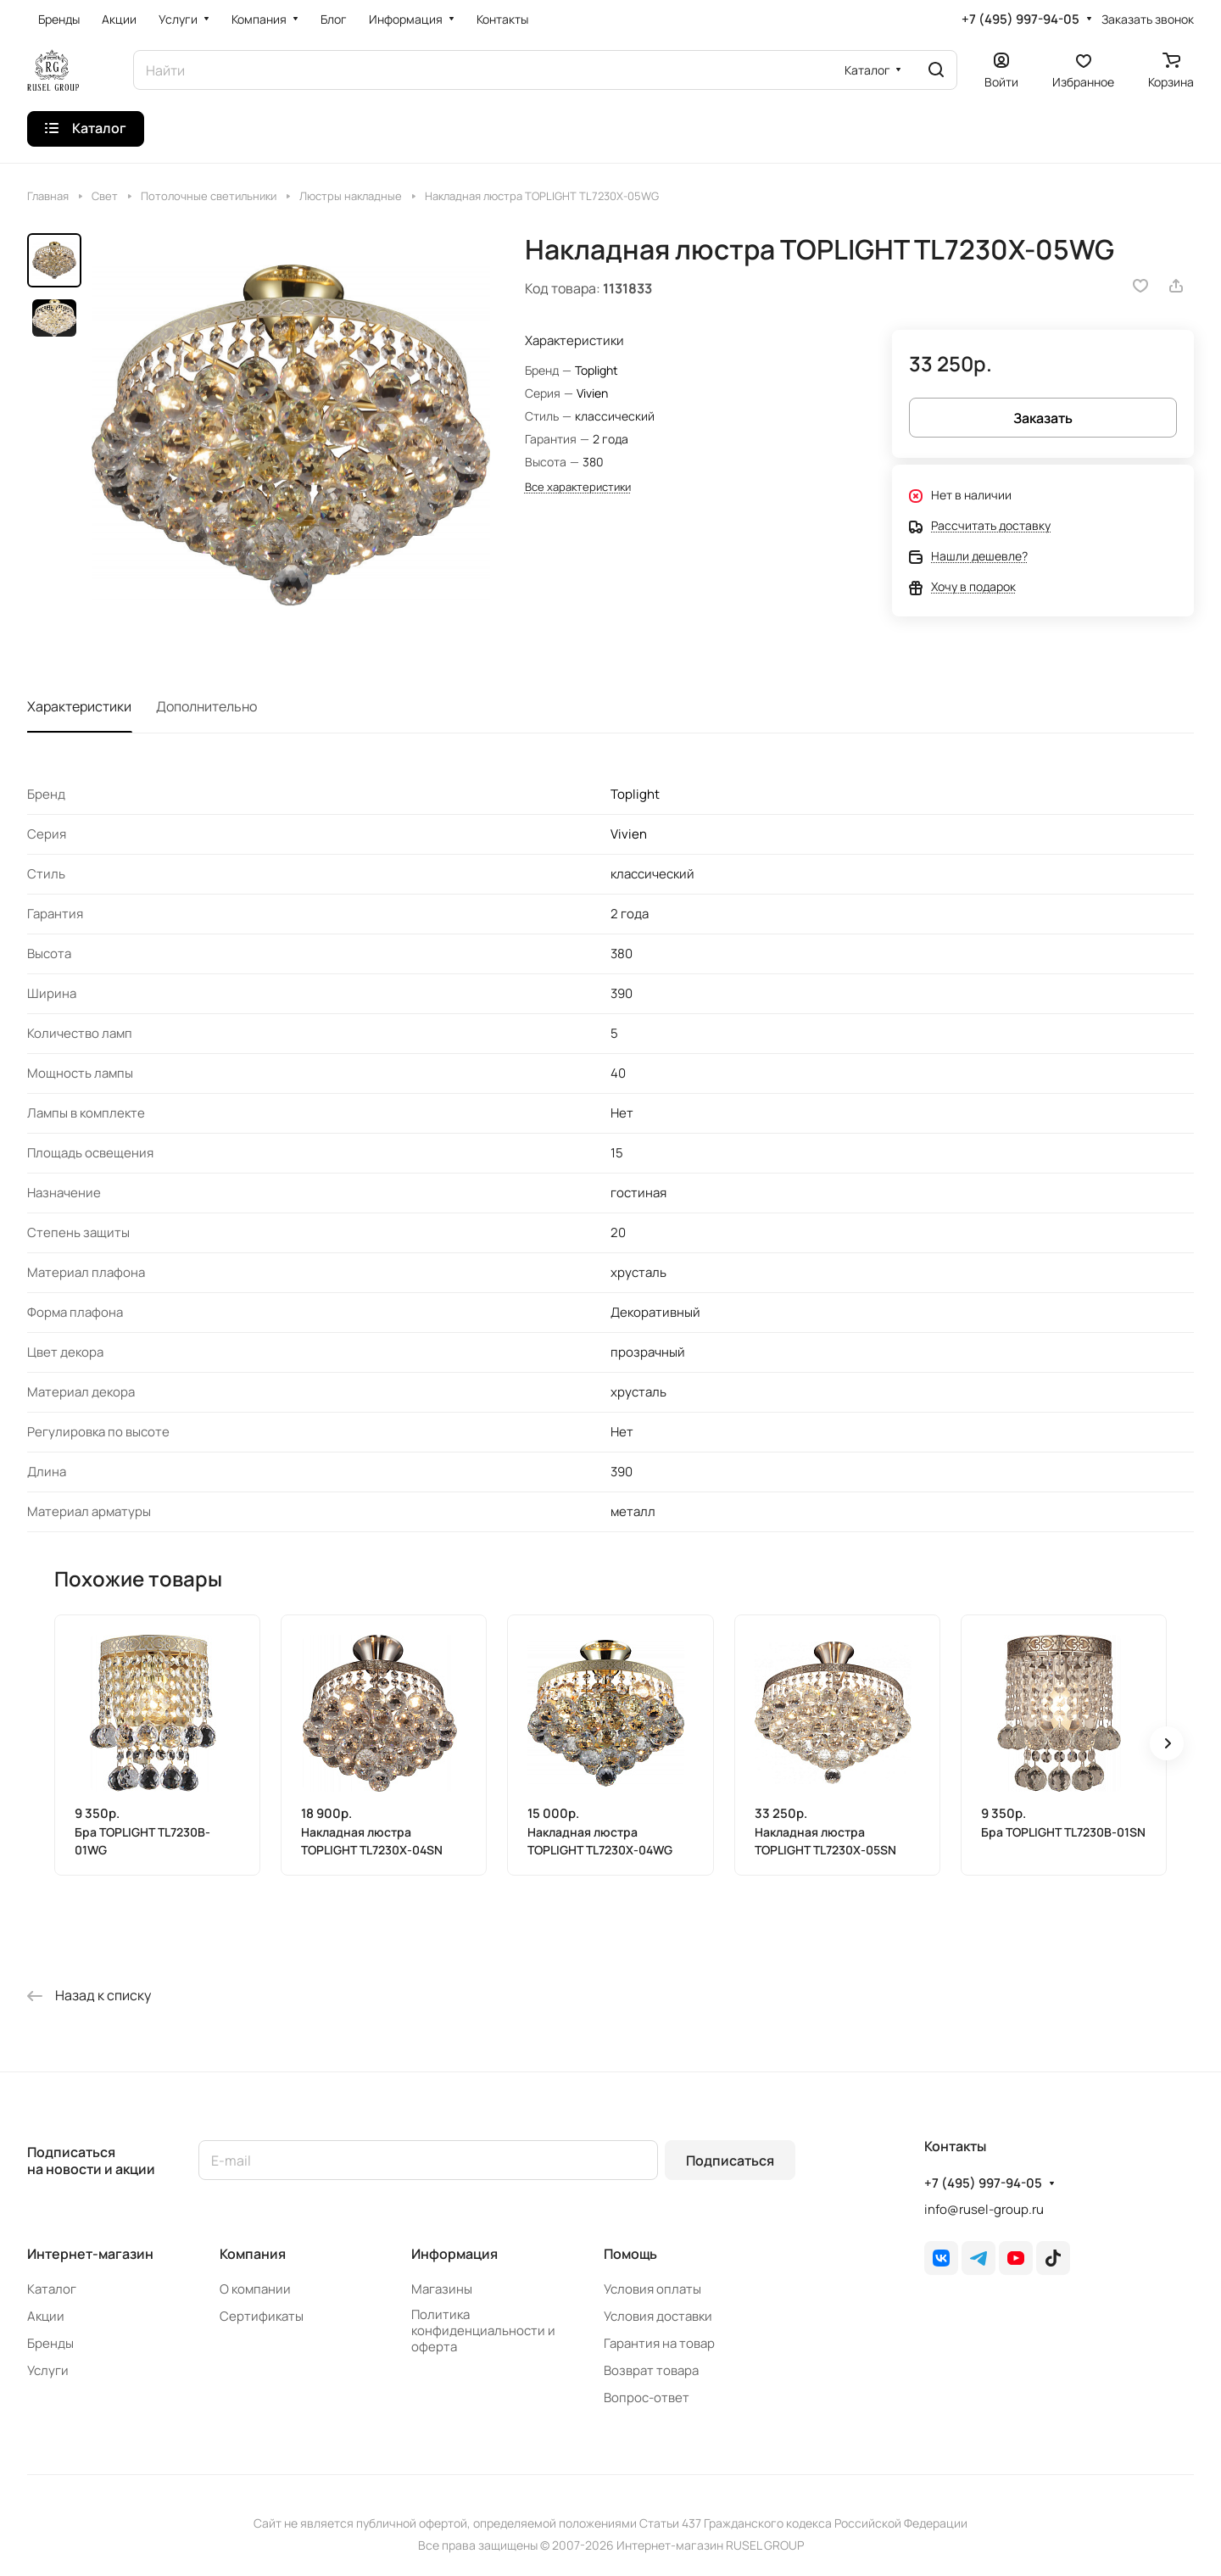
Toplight (596, 370)
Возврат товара (651, 2370)
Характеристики (79, 706)
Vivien (592, 393)
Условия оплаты (652, 2289)
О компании (255, 2289)
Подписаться (730, 2160)
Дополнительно (206, 706)
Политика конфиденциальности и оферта (483, 2331)
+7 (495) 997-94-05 (1020, 19)
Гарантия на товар (659, 2343)
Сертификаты (262, 2316)
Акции (45, 2316)
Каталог (51, 2289)
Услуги (48, 2370)
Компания (253, 2253)
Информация (454, 2253)
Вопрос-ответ (646, 2397)
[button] (1167, 1743)
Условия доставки (658, 2316)
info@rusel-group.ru (984, 2209)
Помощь (630, 2253)
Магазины (441, 2289)
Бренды (50, 2343)
